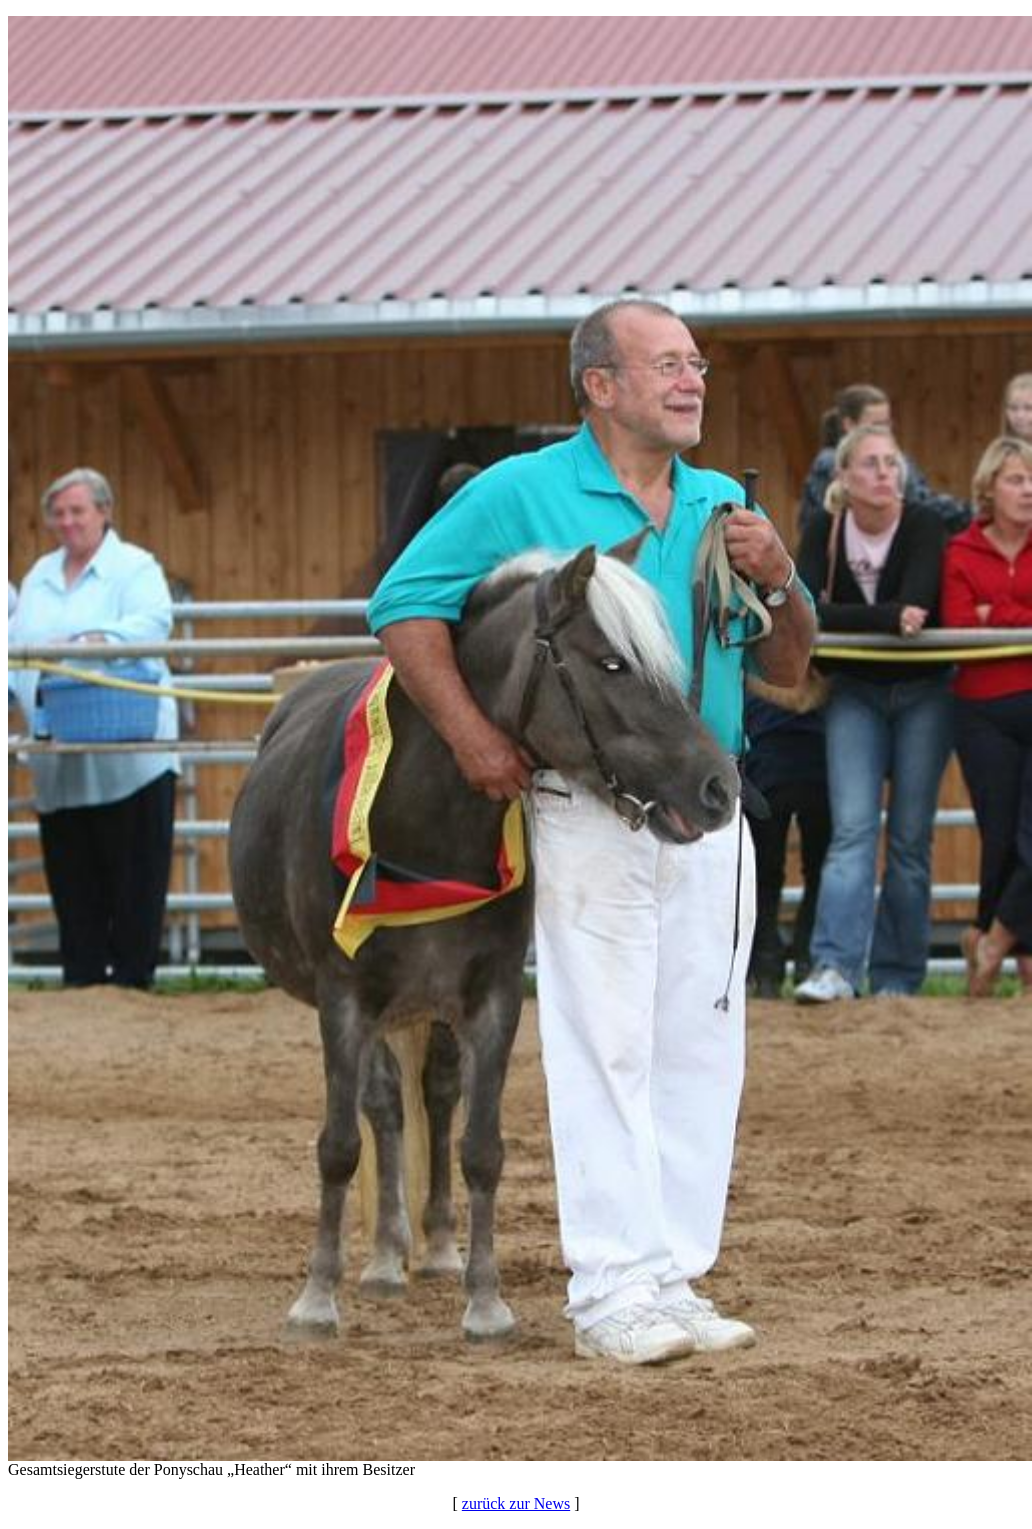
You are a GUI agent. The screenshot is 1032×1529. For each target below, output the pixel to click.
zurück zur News (516, 1503)
